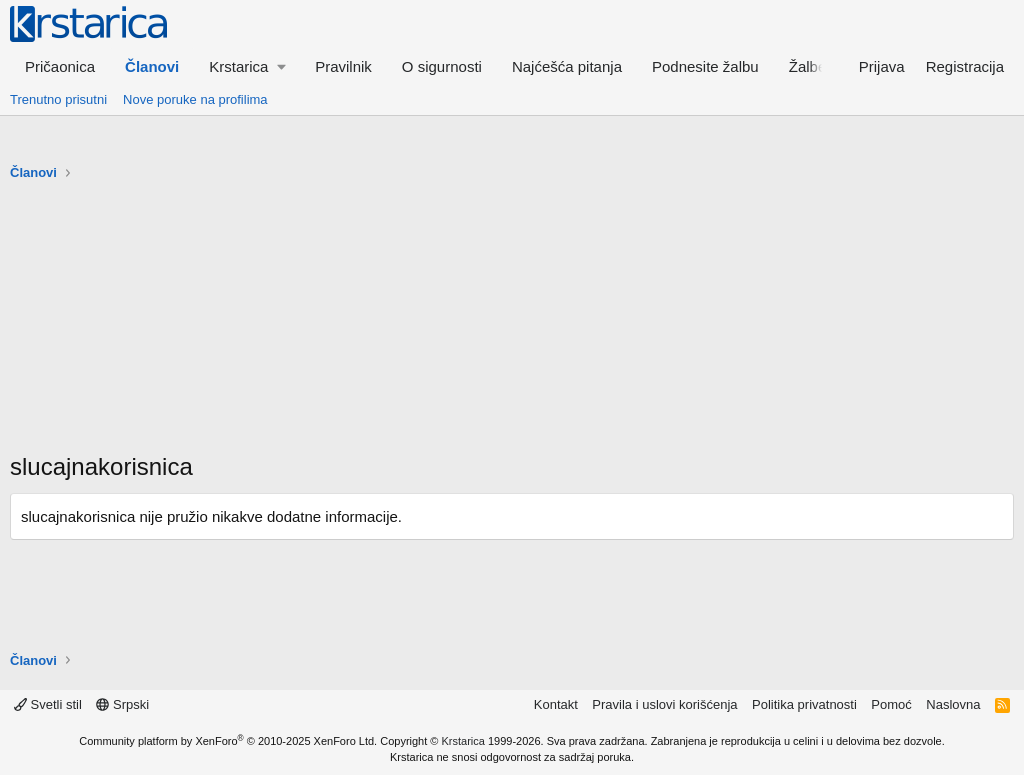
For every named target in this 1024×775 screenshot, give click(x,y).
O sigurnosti (442, 66)
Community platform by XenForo (228, 741)
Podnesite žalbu (705, 66)
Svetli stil (48, 704)
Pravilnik (343, 66)
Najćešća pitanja (567, 66)
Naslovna (953, 704)
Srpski (122, 704)
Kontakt (556, 704)
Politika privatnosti (804, 704)
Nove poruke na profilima (195, 99)
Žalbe (808, 66)
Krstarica (463, 741)
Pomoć (891, 704)
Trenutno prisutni (58, 99)
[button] (247, 66)
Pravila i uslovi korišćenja (664, 704)
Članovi (152, 66)
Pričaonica (60, 66)
